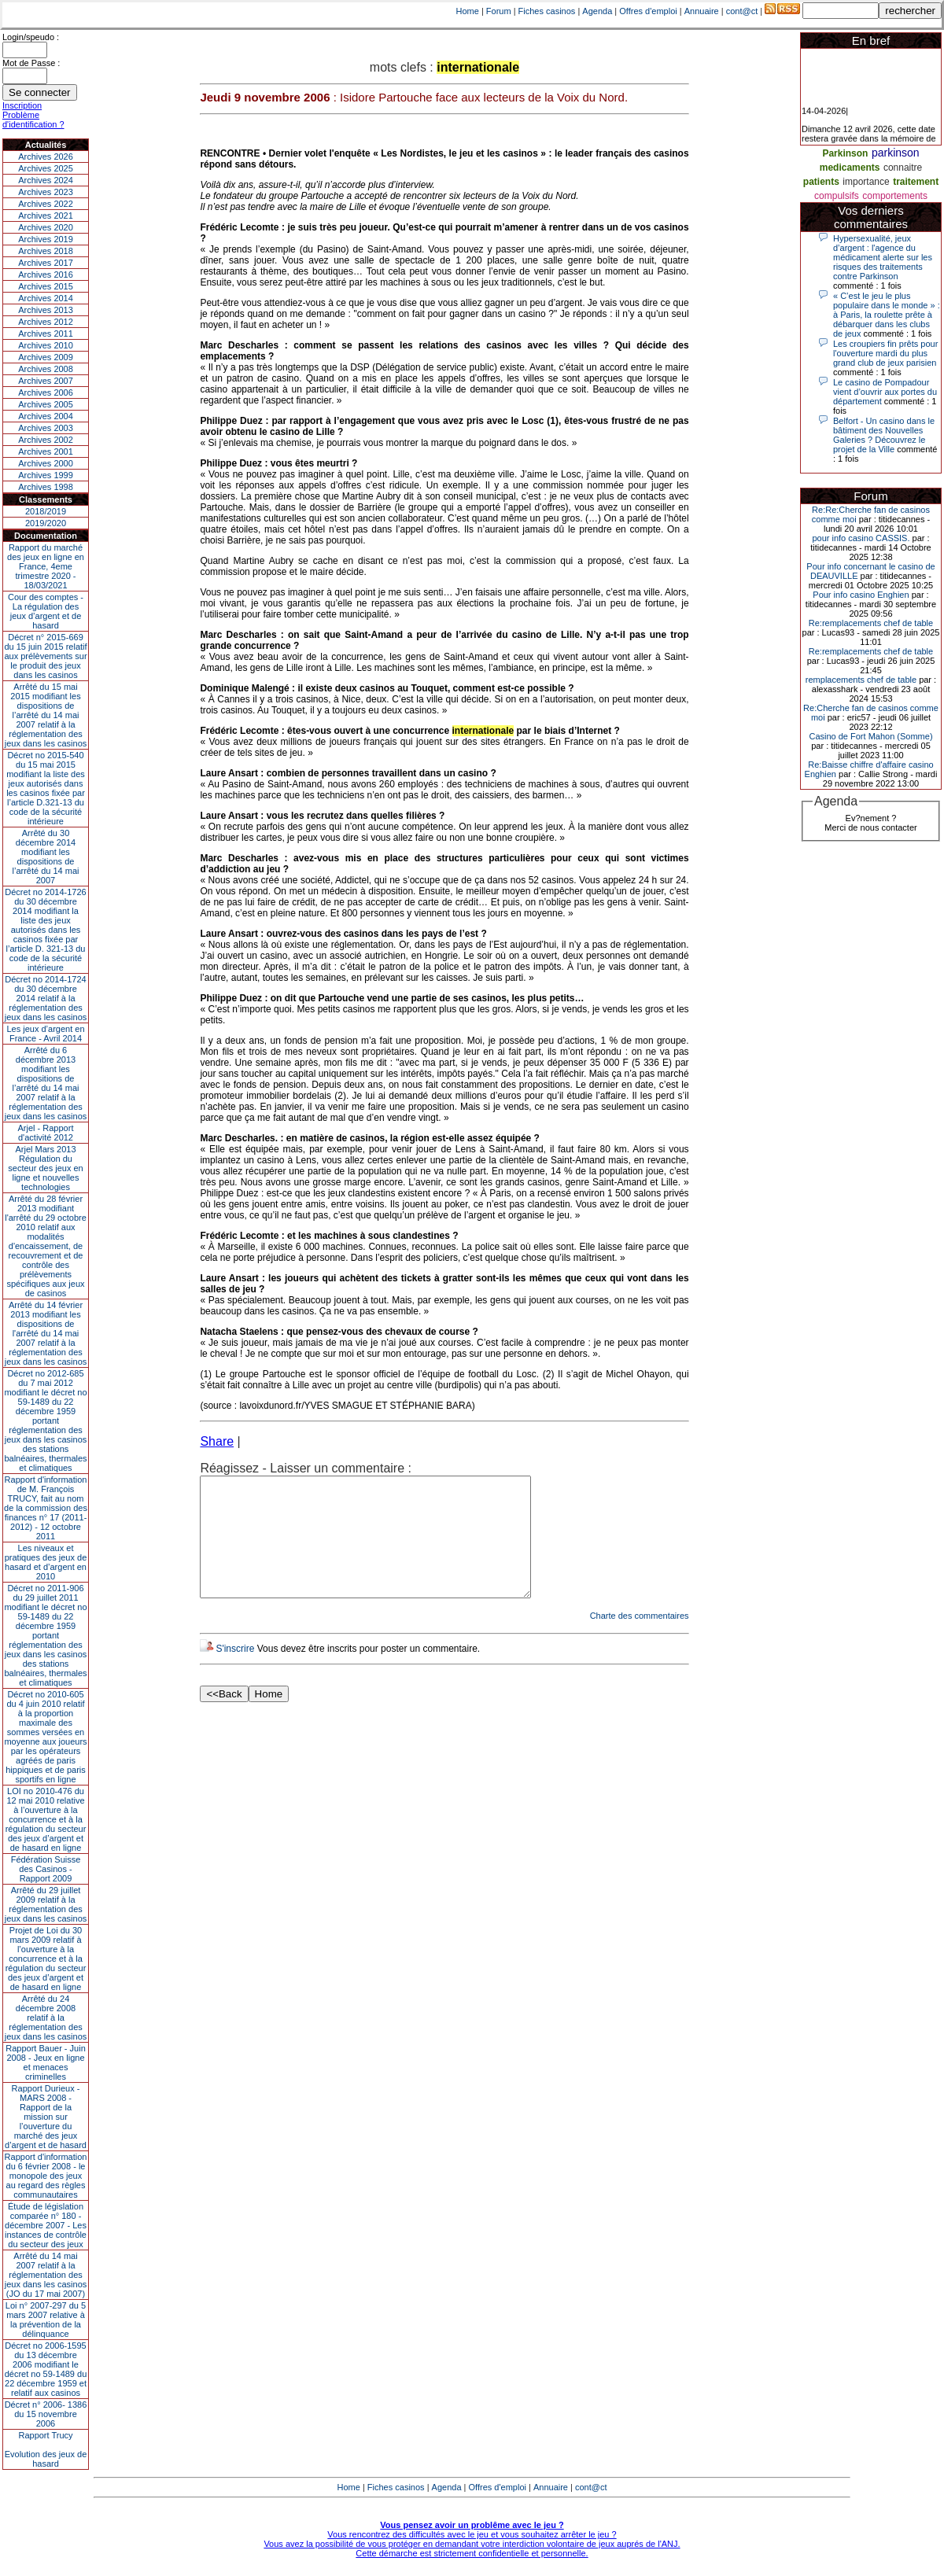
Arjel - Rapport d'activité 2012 (46, 1132)
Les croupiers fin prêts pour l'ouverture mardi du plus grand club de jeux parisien (885, 353)
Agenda (597, 11)
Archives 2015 (45, 286)
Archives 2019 (45, 239)
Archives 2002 (45, 439)
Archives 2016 (45, 274)
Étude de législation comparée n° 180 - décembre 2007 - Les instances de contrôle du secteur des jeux (46, 2225)
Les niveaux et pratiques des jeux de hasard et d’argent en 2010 (46, 1562)
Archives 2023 (45, 192)
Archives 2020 (45, 227)
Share (217, 1441)
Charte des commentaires (639, 1639)
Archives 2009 (45, 357)
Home (467, 11)
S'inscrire (235, 1672)
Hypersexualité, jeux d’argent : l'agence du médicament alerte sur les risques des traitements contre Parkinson (882, 257)
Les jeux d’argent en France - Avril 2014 (45, 1033)
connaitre (902, 167)
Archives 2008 (45, 369)
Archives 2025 (45, 168)
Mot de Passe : (31, 63)
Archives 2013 (45, 310)
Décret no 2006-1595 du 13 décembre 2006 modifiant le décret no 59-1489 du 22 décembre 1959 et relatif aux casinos (46, 2369)
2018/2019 (45, 511)
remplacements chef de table (861, 679)
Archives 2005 (45, 404)
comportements (894, 195)
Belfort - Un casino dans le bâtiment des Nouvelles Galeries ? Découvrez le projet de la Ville (884, 435)
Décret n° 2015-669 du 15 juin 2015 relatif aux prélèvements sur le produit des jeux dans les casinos (45, 656)
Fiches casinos (547, 11)
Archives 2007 (45, 380)
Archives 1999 (45, 475)
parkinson (896, 152)
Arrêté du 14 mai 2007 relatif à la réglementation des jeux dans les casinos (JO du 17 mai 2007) (46, 2274)
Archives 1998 (45, 487)
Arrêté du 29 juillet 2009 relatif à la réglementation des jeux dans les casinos (46, 1904)
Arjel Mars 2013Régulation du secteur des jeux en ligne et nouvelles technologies (45, 1168)
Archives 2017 (45, 262)
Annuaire (701, 11)
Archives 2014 (45, 298)
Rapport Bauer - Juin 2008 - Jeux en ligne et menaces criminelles (46, 2062)
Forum (498, 11)
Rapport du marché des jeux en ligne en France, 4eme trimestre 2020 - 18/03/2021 (45, 566)
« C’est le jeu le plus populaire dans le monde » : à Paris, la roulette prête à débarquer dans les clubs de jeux (886, 314)
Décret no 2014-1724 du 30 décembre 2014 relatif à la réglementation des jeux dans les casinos (46, 998)
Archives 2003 (45, 428)
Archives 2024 (45, 180)
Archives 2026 (45, 156)
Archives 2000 (45, 463)
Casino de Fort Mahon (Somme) (870, 736)
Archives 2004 (45, 416)
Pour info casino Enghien (861, 594)
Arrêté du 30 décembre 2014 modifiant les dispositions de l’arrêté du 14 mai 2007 (46, 856)
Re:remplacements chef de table (871, 623)
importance (866, 181)
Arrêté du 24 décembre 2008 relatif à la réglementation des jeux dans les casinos (46, 2017)
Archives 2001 (45, 451)
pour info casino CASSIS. (860, 538)
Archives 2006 (45, 392)
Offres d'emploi (648, 11)
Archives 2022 (45, 203)
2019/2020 (45, 523)
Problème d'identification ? (33, 119)
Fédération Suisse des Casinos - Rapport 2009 (46, 1869)
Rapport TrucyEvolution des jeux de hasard (46, 2449)
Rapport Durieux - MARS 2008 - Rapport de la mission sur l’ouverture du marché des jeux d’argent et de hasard (46, 2117)
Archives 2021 (45, 215)
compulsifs (836, 195)
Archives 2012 (45, 321)
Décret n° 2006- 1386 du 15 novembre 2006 (46, 2414)
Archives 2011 (45, 333)
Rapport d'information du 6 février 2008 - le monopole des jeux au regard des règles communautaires (46, 2175)
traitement (915, 181)
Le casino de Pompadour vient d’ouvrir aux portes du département (885, 392)
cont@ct (742, 11)
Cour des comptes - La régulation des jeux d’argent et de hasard (45, 611)
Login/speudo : (30, 37)
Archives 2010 (45, 345)
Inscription (22, 105)
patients (821, 181)
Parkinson (845, 153)
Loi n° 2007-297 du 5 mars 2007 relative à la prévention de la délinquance (46, 2319)
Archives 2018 (45, 251)
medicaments (850, 167)
